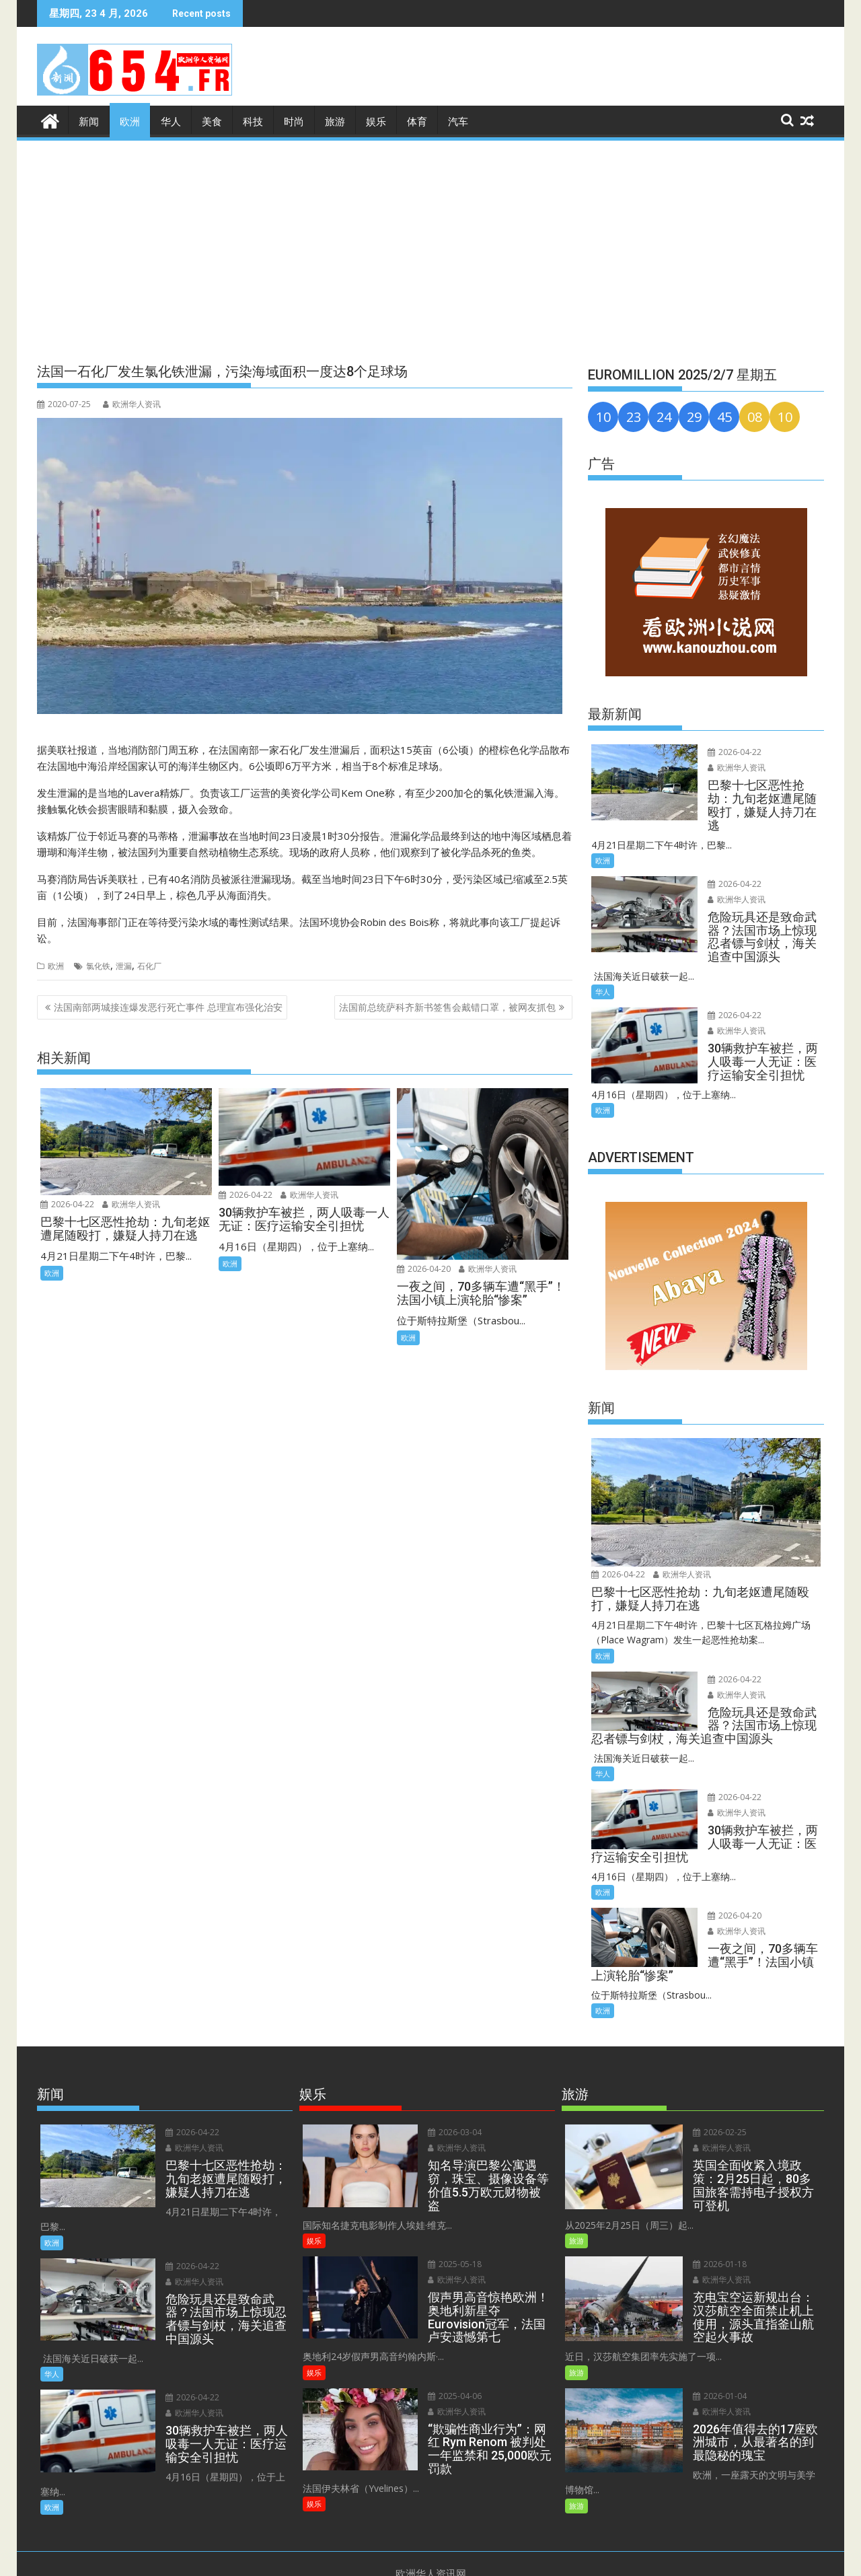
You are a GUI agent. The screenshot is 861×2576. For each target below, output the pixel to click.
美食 (212, 122)
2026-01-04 (712, 2366)
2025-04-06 (447, 2366)
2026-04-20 (424, 1269)
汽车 (458, 122)
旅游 (335, 122)
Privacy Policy (480, 2557)
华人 (171, 122)
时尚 (294, 122)
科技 (253, 122)
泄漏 (124, 965)
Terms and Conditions (397, 2557)
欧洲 (130, 122)
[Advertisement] (430, 243)
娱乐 (376, 122)
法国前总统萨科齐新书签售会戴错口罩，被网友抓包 (447, 1007)
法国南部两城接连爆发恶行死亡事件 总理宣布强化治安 (168, 1007)
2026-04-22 (67, 1204)
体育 (417, 122)
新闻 (89, 122)
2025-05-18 (447, 2250)
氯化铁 (98, 965)
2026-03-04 (447, 2132)
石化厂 (149, 965)
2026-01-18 (712, 2235)
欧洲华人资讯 (132, 404)
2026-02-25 (712, 2132)
